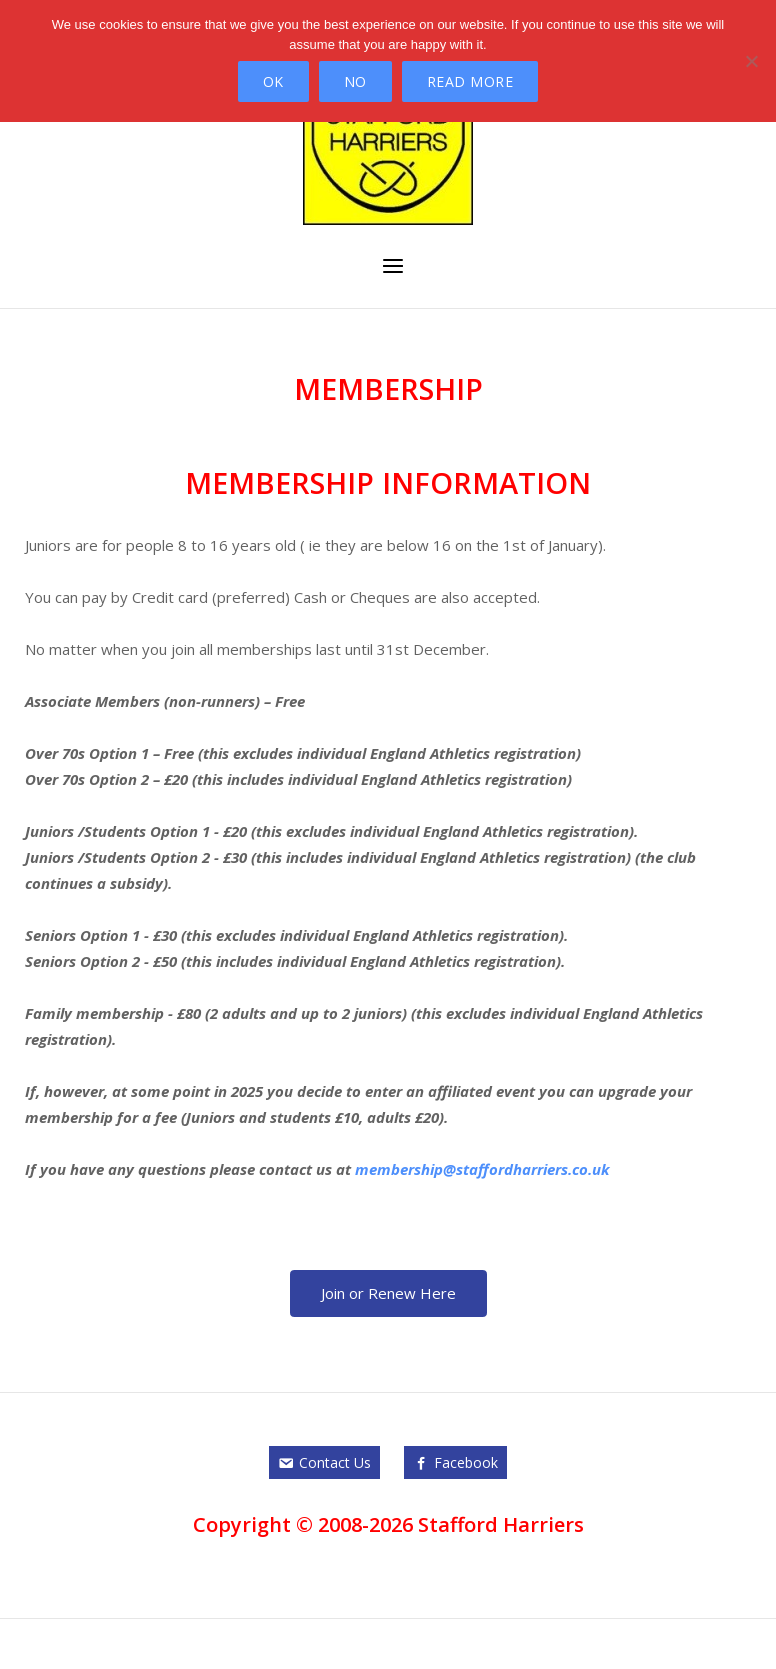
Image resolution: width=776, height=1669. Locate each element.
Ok (273, 81)
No (355, 81)
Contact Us (335, 1462)
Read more (470, 81)
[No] (751, 61)
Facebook (466, 1462)
